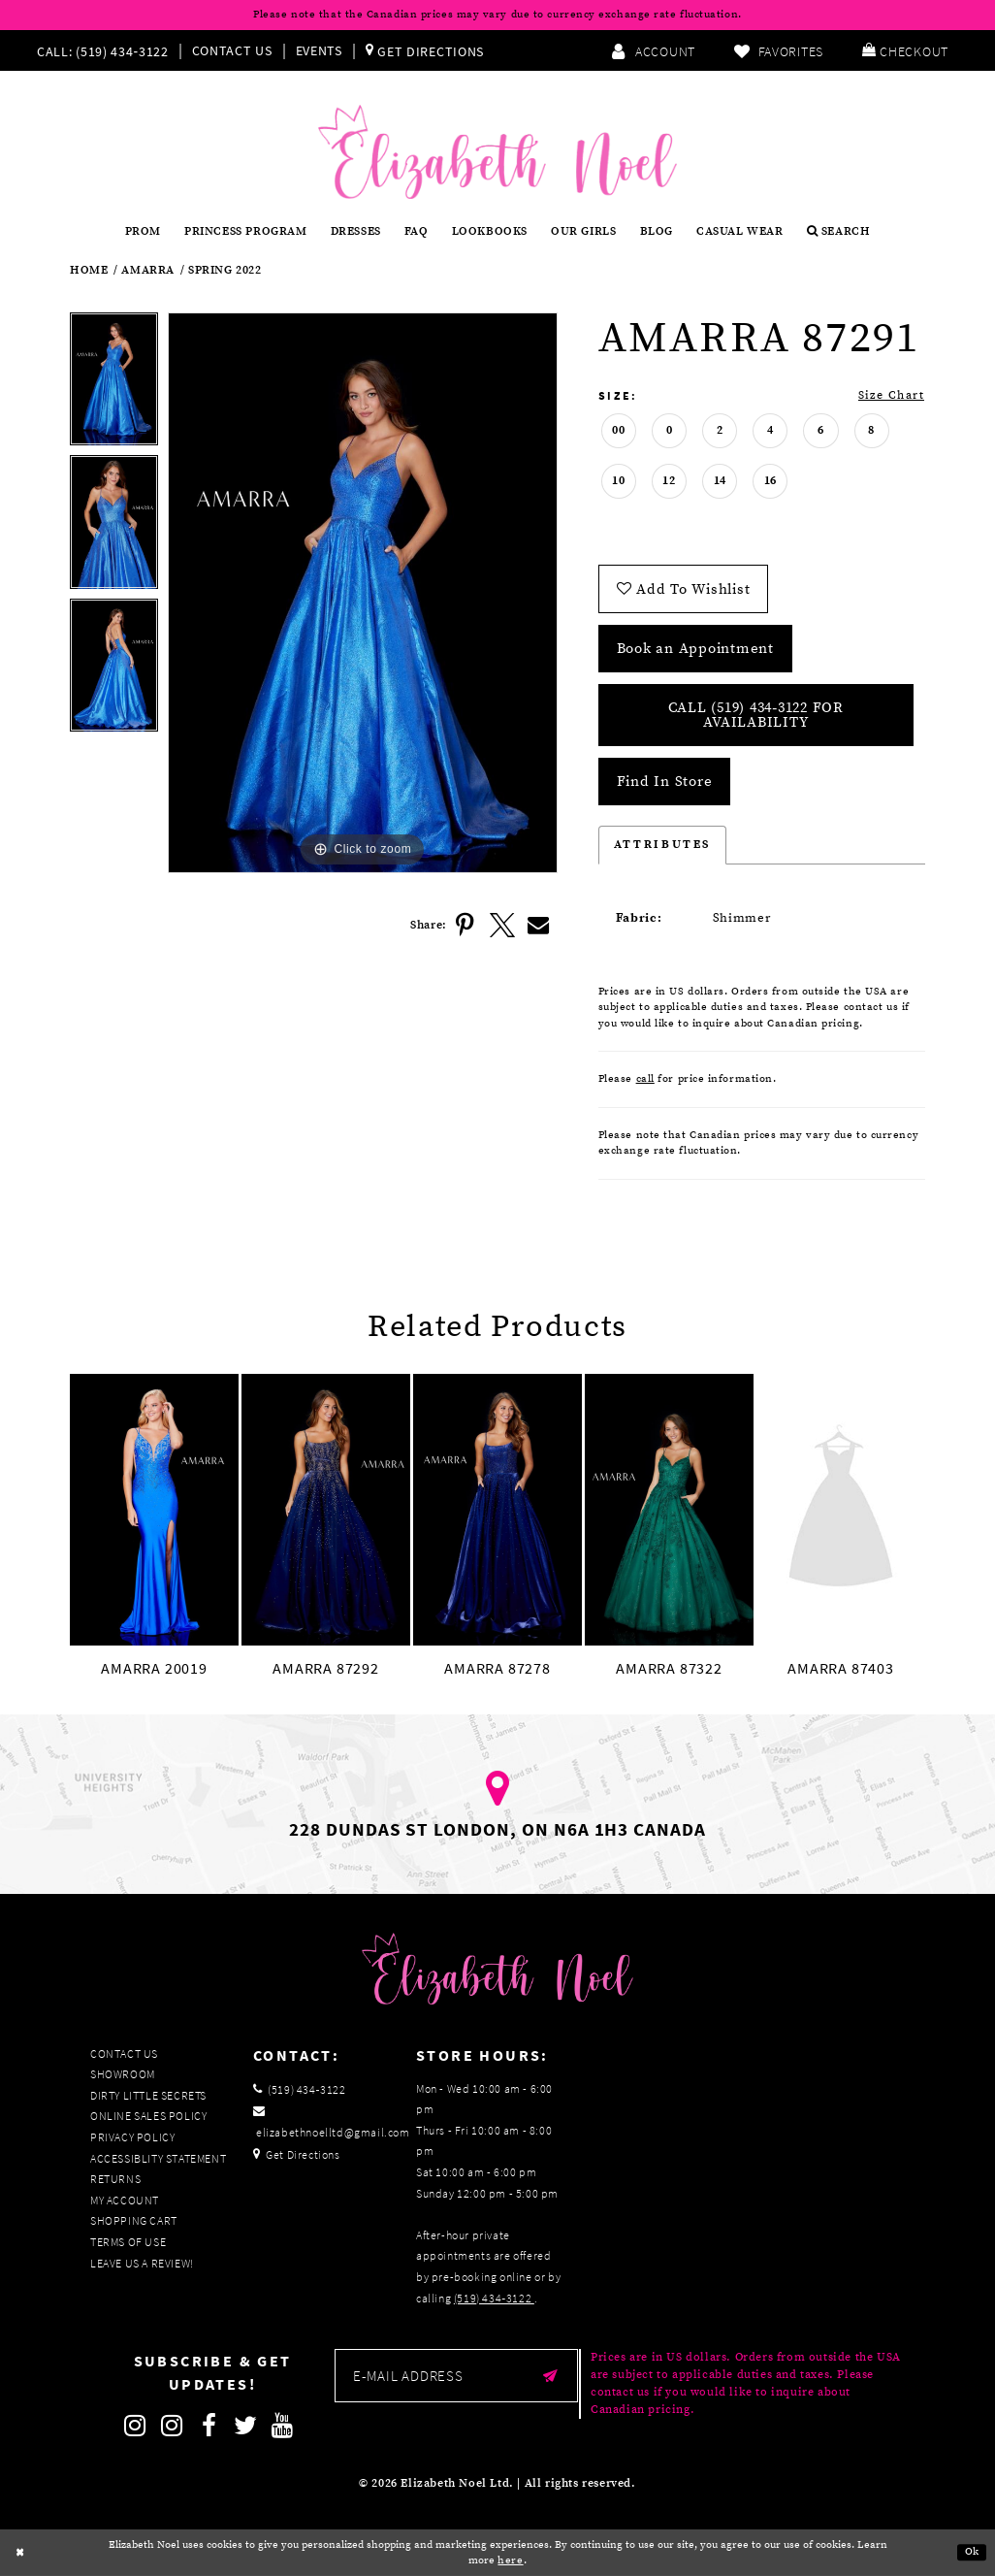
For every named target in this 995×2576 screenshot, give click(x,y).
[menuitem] (107, 50)
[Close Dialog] (20, 2552)
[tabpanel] (114, 384)
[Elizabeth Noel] (497, 151)
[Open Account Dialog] (653, 50)
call (645, 1079)
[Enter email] (456, 2375)
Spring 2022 (225, 271)
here (510, 2560)
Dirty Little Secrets (148, 2095)
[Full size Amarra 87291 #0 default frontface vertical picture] (363, 592)
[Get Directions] (425, 50)
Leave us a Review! (142, 2263)
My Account (124, 2200)
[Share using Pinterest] (465, 925)
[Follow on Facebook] (209, 2425)
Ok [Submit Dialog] (972, 2553)
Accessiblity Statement (158, 2158)
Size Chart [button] (891, 395)
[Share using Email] (539, 925)
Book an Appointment (695, 648)
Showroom (122, 2074)
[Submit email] (550, 2375)
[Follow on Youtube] (283, 2425)
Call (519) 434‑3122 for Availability (756, 715)
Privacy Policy (132, 2137)
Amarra (148, 271)
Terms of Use (128, 2241)
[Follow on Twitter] (246, 2425)
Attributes (662, 844)
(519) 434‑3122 (494, 2298)
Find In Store (665, 781)
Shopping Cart (133, 2220)
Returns (115, 2178)
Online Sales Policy (148, 2115)
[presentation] (154, 1510)
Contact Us (232, 50)
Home (89, 271)
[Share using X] (502, 925)
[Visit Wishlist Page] (779, 50)
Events (319, 50)
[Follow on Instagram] (135, 2425)
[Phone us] (100, 50)
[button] (905, 50)
